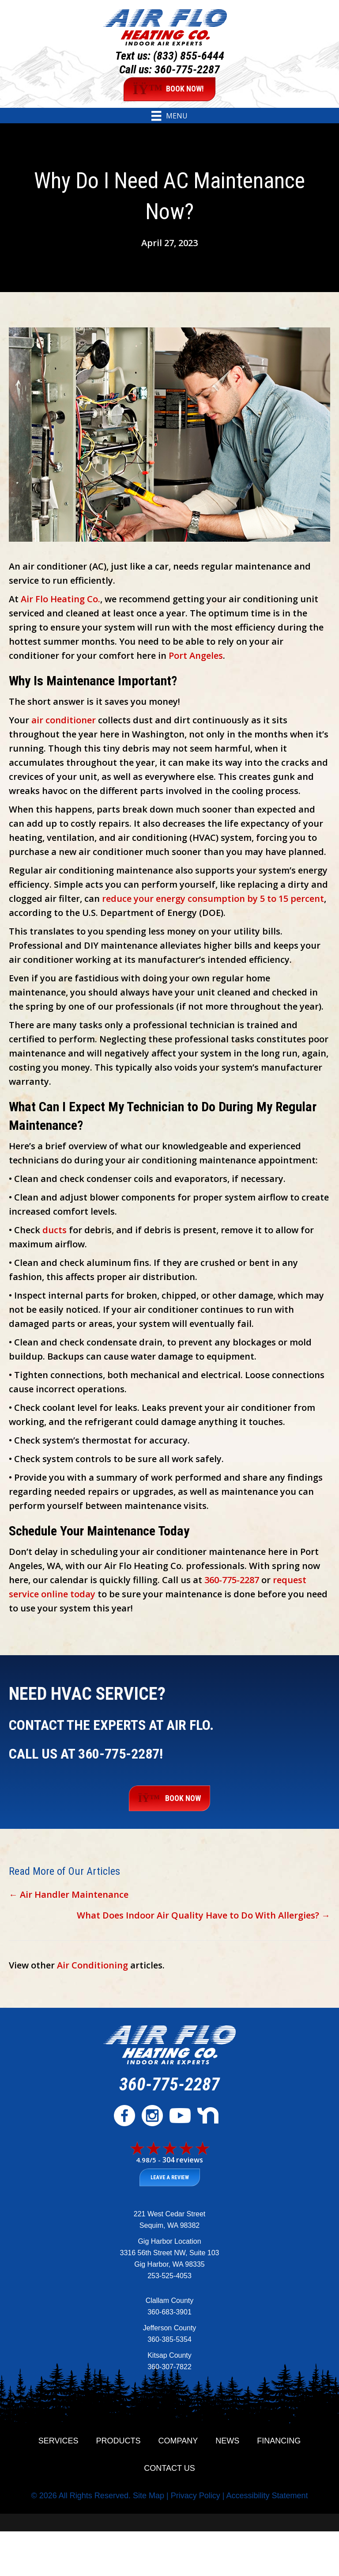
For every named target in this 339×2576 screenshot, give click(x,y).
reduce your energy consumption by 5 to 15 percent (213, 898)
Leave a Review (170, 2177)
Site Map (148, 2495)
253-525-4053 (169, 2276)
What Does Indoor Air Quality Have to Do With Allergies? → (203, 1915)
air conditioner (63, 720)
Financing (279, 2440)
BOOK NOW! (168, 89)
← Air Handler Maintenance (68, 1894)
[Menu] (169, 116)
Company (178, 2440)
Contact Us (169, 2468)
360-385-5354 (169, 2339)
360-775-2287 (187, 69)
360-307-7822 (169, 2367)
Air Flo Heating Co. (60, 599)
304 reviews (182, 2160)
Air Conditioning (92, 1965)
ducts (54, 1230)
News (227, 2440)
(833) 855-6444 (188, 55)
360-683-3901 (169, 2312)
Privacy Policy (195, 2495)
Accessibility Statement (267, 2495)
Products (118, 2440)
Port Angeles (196, 655)
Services (58, 2440)
